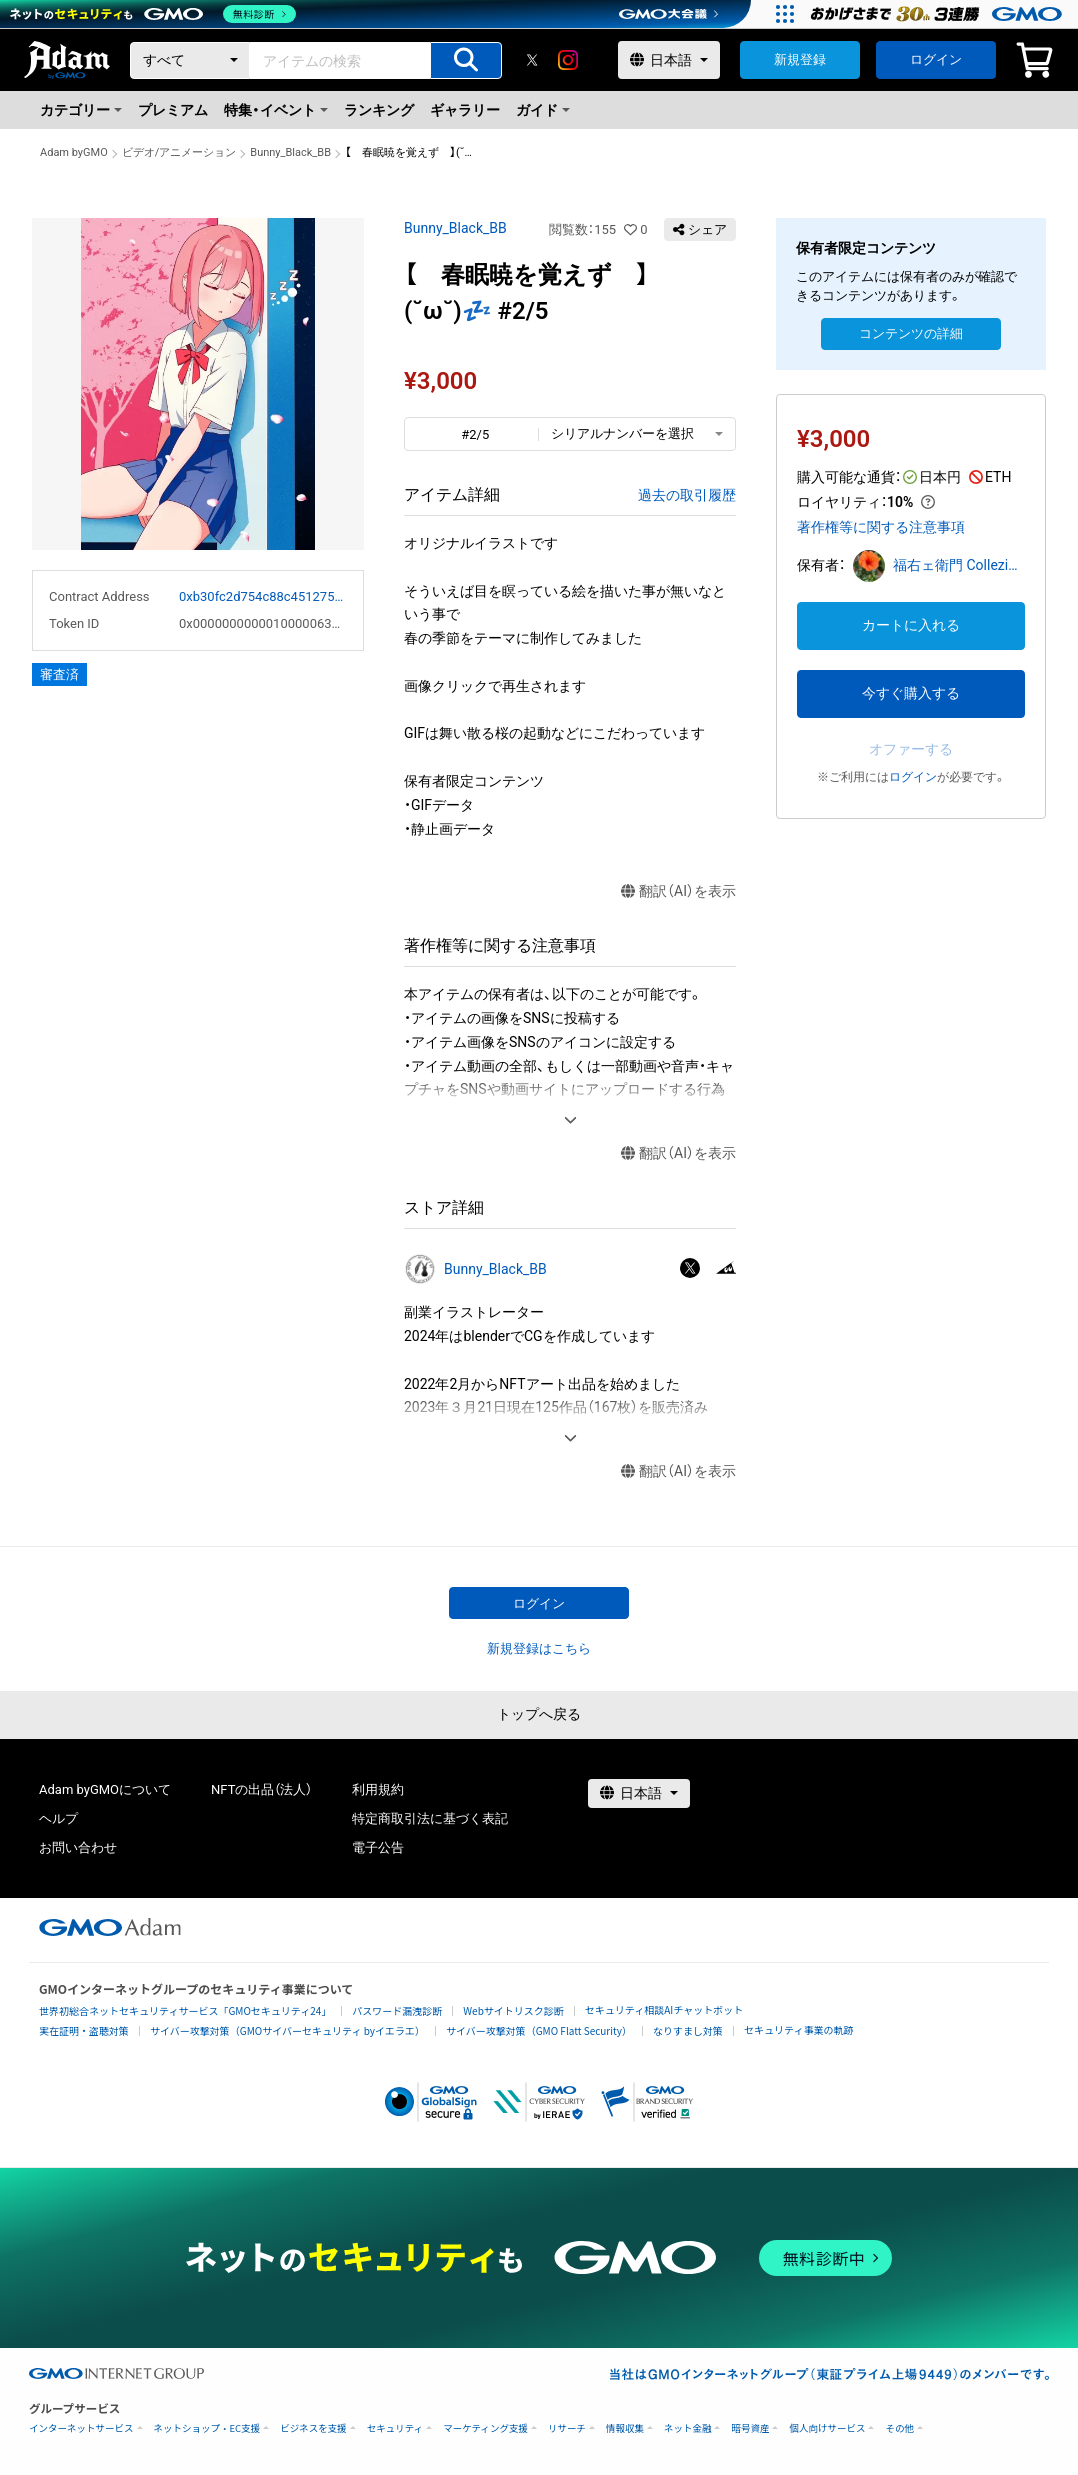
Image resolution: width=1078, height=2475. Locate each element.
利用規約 (378, 1789)
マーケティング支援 (485, 2428)
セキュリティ (395, 2428)
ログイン (936, 59)
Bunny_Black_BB (290, 152)
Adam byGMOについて (105, 1789)
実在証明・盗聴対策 (84, 2030)
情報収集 (625, 2428)
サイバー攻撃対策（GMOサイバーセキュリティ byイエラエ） (287, 2030)
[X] (532, 60)
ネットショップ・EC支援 (207, 2428)
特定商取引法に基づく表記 (430, 1818)
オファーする (911, 749)
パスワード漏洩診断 (397, 2010)
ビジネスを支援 (313, 2428)
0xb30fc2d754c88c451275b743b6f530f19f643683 (263, 596)
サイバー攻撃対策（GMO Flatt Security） (539, 2030)
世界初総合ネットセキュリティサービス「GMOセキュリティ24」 (185, 2010)
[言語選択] (669, 60)
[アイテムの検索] (466, 60)
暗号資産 (750, 2428)
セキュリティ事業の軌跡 (798, 2029)
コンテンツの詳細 (911, 333)
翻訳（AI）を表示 (678, 891)
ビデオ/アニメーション (179, 152)
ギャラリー (465, 110)
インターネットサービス (81, 2428)
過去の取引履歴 (687, 495)
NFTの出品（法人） (261, 1789)
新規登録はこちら (539, 1648)
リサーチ (567, 2428)
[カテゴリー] (190, 60)
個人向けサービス (827, 2428)
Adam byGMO (74, 152)
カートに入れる (911, 625)
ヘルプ (58, 1818)
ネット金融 (688, 2428)
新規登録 (800, 59)
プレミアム (173, 110)
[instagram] (568, 60)
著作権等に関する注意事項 (881, 527)
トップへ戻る (539, 1714)
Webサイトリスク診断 (513, 2010)
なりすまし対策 (688, 2030)
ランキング (379, 110)
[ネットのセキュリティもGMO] (153, 14)
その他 (899, 2428)
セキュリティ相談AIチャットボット (664, 2009)
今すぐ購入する (911, 693)
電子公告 (378, 1847)
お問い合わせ (78, 1847)
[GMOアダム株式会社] (110, 1927)
